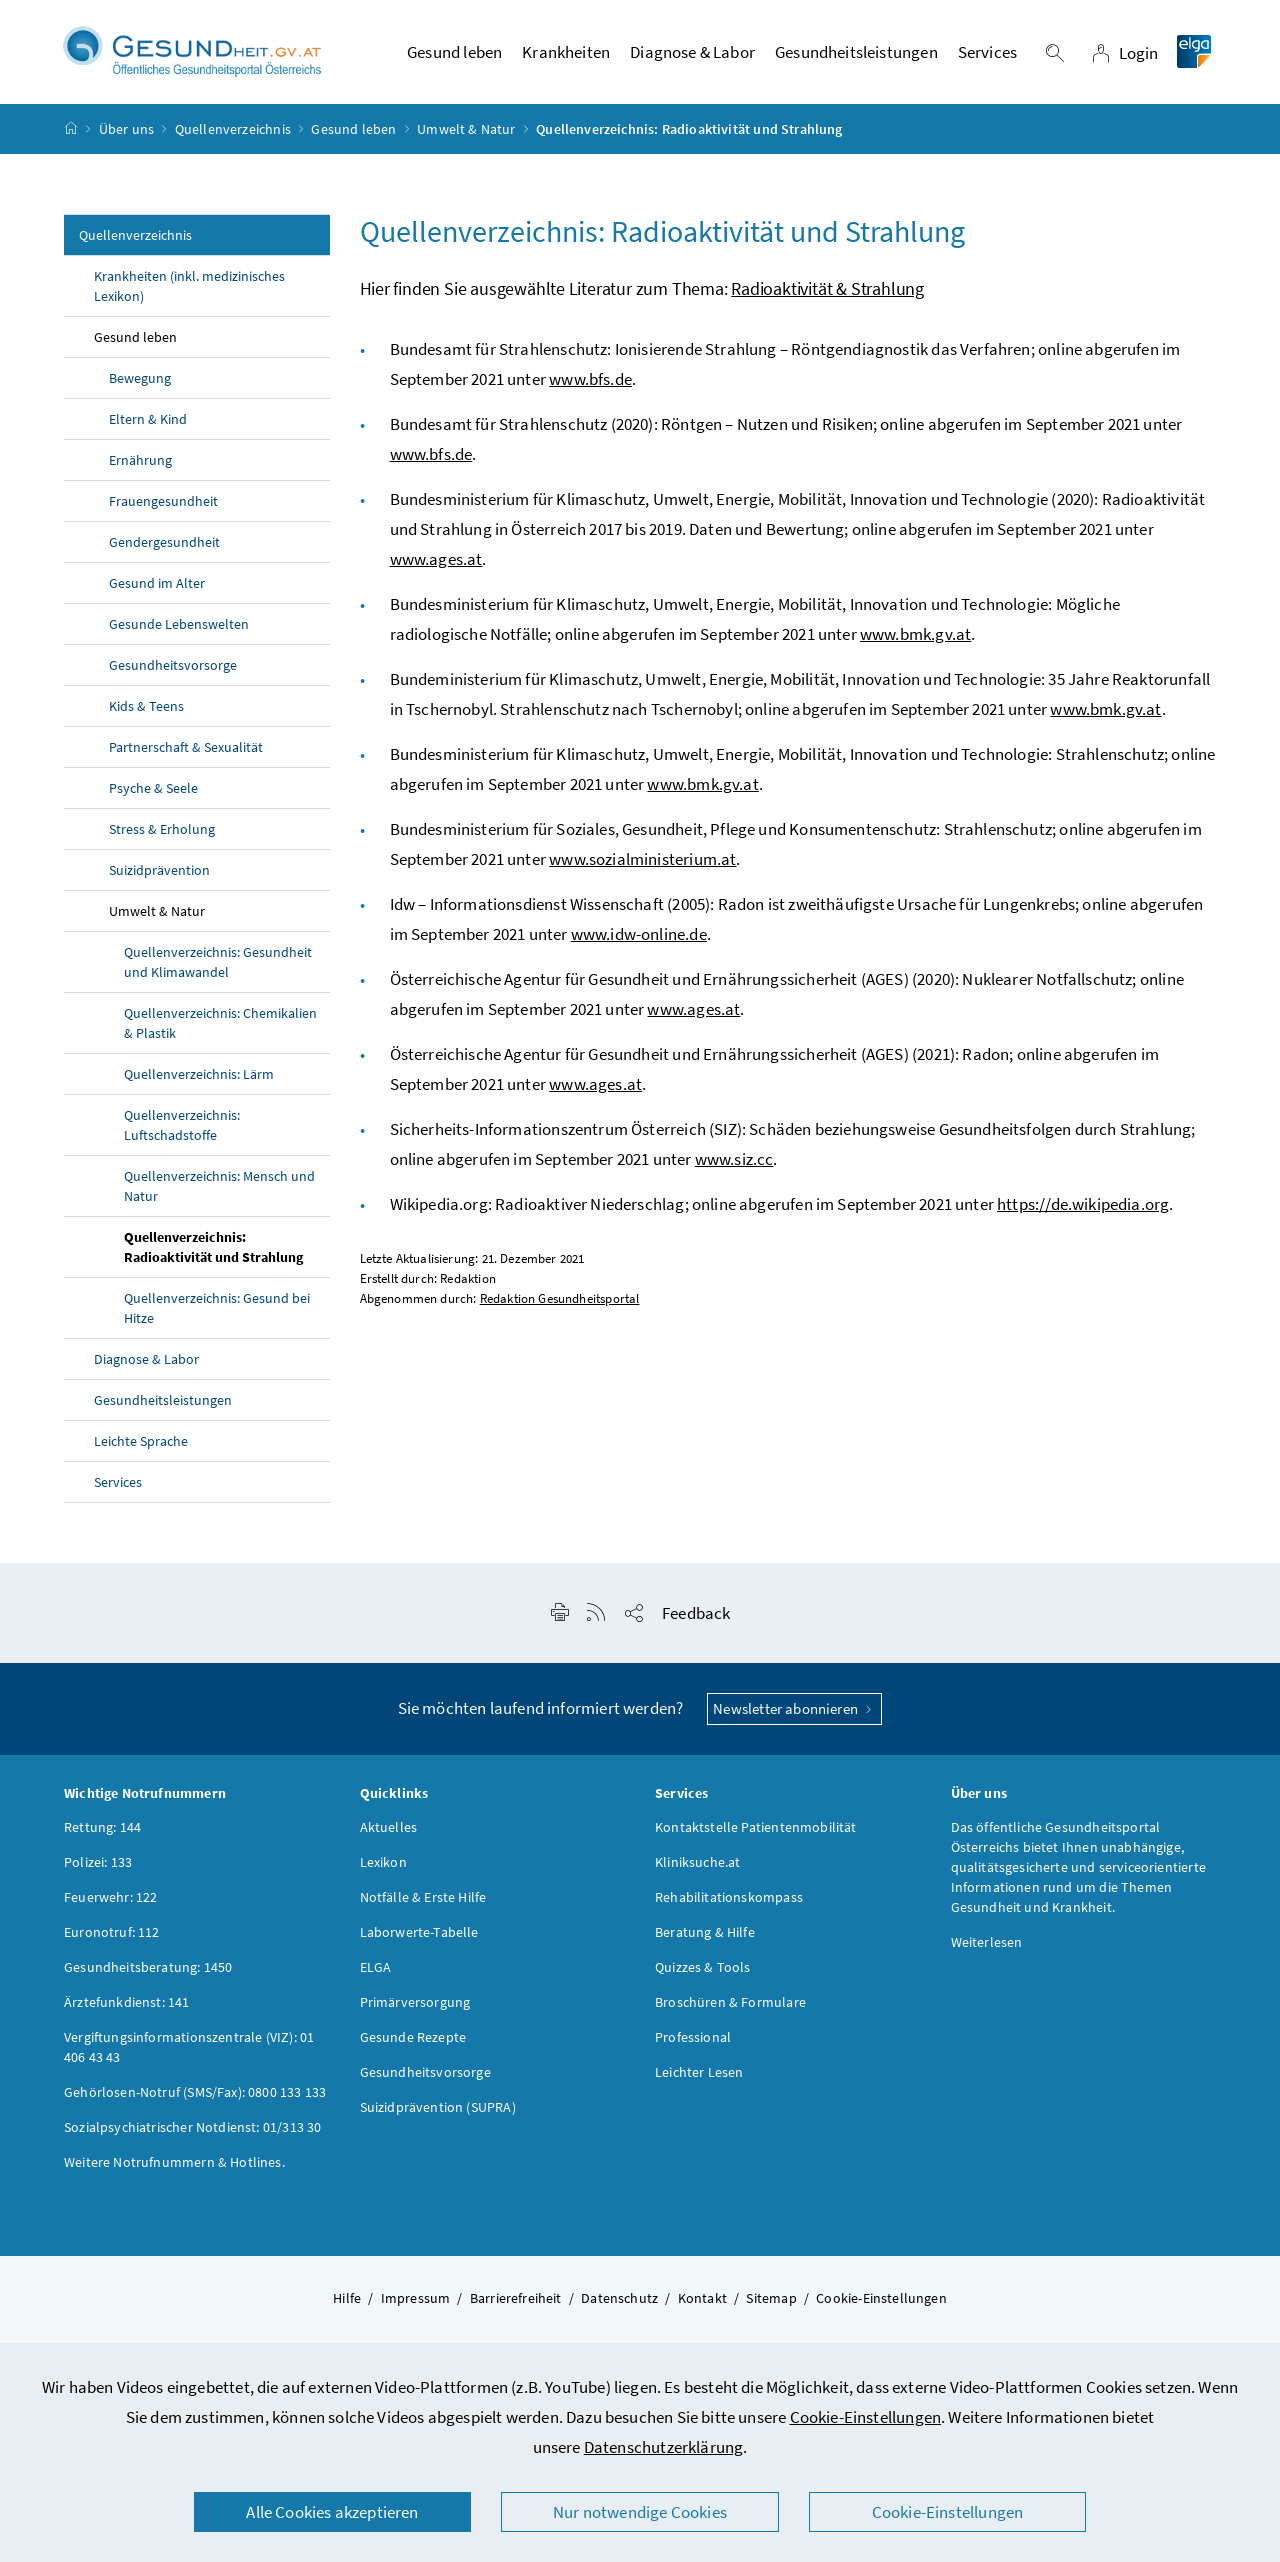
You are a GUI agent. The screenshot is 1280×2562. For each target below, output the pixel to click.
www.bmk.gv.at (915, 640)
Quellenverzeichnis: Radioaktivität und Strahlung (213, 1253)
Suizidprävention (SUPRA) (438, 2113)
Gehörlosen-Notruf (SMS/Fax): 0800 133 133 (195, 2098)
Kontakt (702, 2304)
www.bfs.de (590, 385)
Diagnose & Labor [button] (692, 55)
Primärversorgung (415, 2008)
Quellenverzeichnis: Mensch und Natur (219, 1192)
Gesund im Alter (157, 589)
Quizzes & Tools (703, 1973)
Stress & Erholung (162, 835)
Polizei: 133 (98, 1868)
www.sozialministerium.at (642, 865)
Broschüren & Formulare (730, 2008)
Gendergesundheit (164, 548)
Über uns (126, 134)
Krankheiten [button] (566, 55)
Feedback (696, 1619)
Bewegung (140, 384)
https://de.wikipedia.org (1083, 1210)
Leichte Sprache (141, 1447)
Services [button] (987, 55)
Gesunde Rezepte (413, 2043)
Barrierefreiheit (516, 2304)
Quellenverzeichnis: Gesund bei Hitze (217, 1314)
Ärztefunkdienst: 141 (127, 2008)
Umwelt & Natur (466, 134)
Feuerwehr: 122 (110, 1903)
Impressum (416, 2304)
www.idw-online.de (639, 940)
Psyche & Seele (153, 794)
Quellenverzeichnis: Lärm (199, 1080)
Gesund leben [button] (454, 55)
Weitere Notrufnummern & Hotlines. (174, 2168)
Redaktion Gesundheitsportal (560, 1304)
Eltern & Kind (148, 425)
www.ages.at (436, 565)
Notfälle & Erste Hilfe (423, 1903)
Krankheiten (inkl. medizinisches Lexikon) (189, 292)
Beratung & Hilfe (705, 1938)
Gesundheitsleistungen (163, 1406)
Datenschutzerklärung (664, 2447)
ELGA (376, 1973)
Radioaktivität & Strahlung (827, 294)
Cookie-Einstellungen (866, 2417)
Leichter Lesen (699, 2078)
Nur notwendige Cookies (640, 2512)
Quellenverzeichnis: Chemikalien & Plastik (220, 1029)
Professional (693, 2043)
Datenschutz (619, 2304)
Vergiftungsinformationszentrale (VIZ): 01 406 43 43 (189, 2053)
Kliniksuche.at (697, 1868)
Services (118, 1488)
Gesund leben (353, 134)
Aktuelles (389, 1833)
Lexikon (383, 1868)
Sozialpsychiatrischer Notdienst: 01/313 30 (192, 2133)
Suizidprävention (159, 876)
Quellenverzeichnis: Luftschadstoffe (182, 1131)
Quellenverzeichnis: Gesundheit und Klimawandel (218, 968)
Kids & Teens (146, 712)
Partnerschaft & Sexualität (186, 753)
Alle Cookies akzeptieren (332, 2512)
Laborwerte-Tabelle (419, 1938)
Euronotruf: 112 (112, 1938)
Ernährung (140, 466)
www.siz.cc (734, 1165)
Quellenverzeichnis (233, 134)
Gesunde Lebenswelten (179, 630)
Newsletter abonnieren (794, 1714)
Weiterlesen (987, 1948)
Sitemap (771, 2304)
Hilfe (347, 2304)
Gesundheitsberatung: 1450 (148, 1973)
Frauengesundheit (163, 507)
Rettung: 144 (102, 1833)
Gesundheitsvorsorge (173, 671)
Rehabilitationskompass (729, 1903)
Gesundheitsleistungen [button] (856, 55)
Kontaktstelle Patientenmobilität (756, 1833)
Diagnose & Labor (146, 1365)
